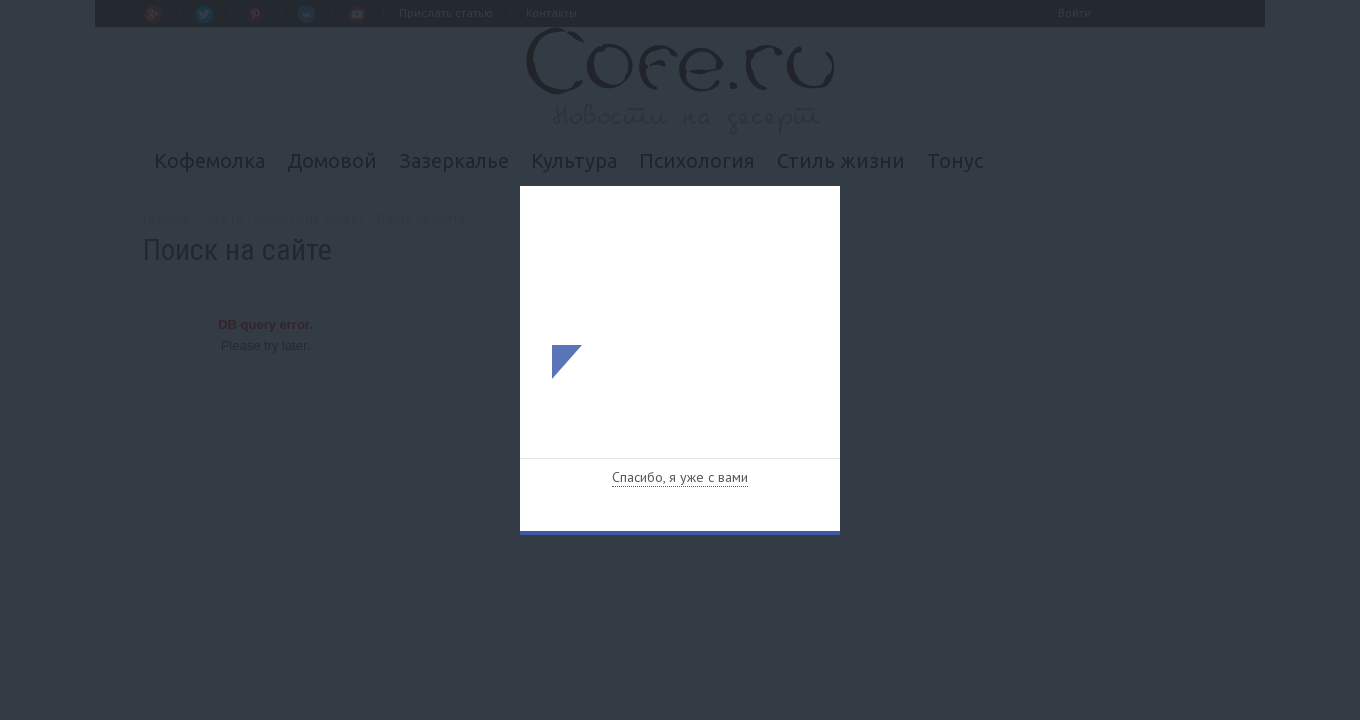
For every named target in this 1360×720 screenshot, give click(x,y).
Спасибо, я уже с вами (680, 477)
